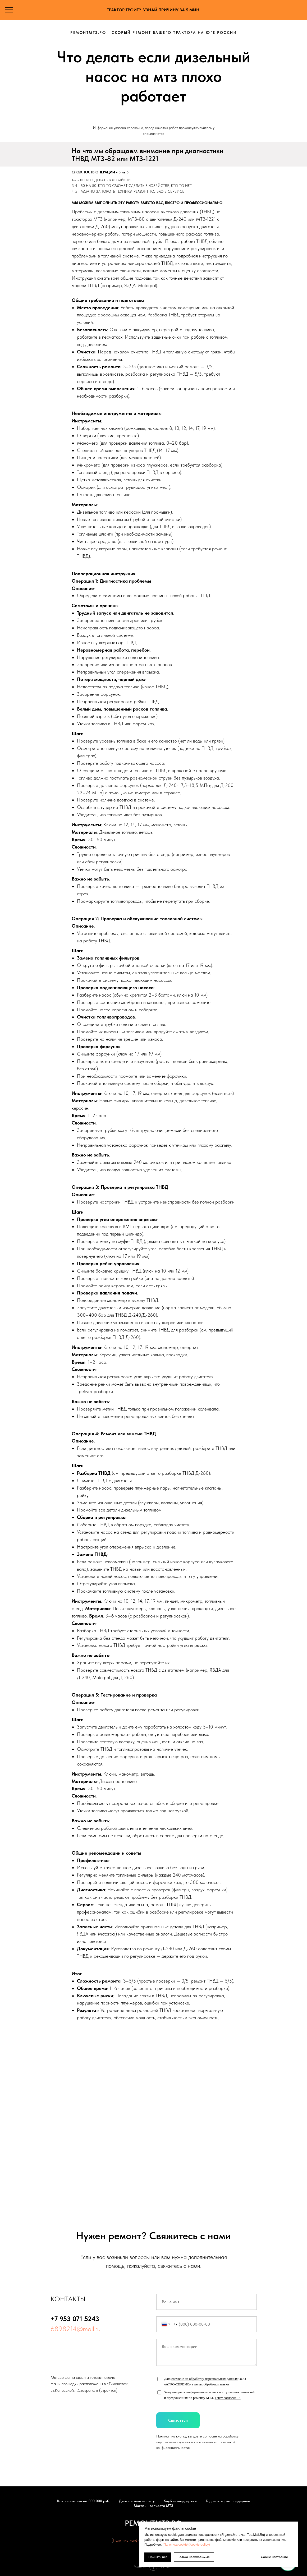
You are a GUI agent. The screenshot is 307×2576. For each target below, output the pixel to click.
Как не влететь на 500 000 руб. (83, 2501)
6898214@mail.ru (75, 2329)
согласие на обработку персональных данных (204, 2379)
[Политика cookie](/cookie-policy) (186, 2544)
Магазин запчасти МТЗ (153, 2506)
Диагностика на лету (137, 2501)
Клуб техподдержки (180, 2501)
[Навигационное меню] (9, 10)
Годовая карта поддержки (228, 2501)
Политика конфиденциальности (138, 2540)
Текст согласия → (228, 2398)
